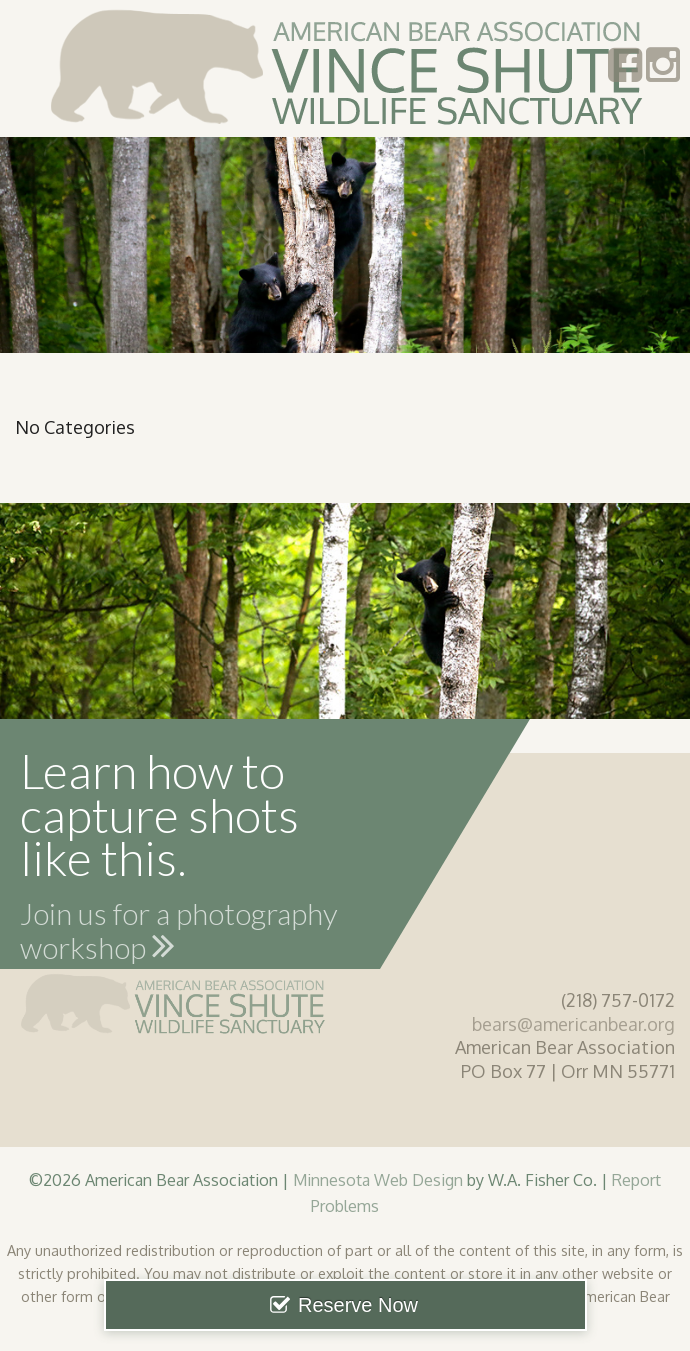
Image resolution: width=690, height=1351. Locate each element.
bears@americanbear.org (573, 1024)
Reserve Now (358, 1305)
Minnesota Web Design (378, 1179)
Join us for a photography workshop (179, 934)
